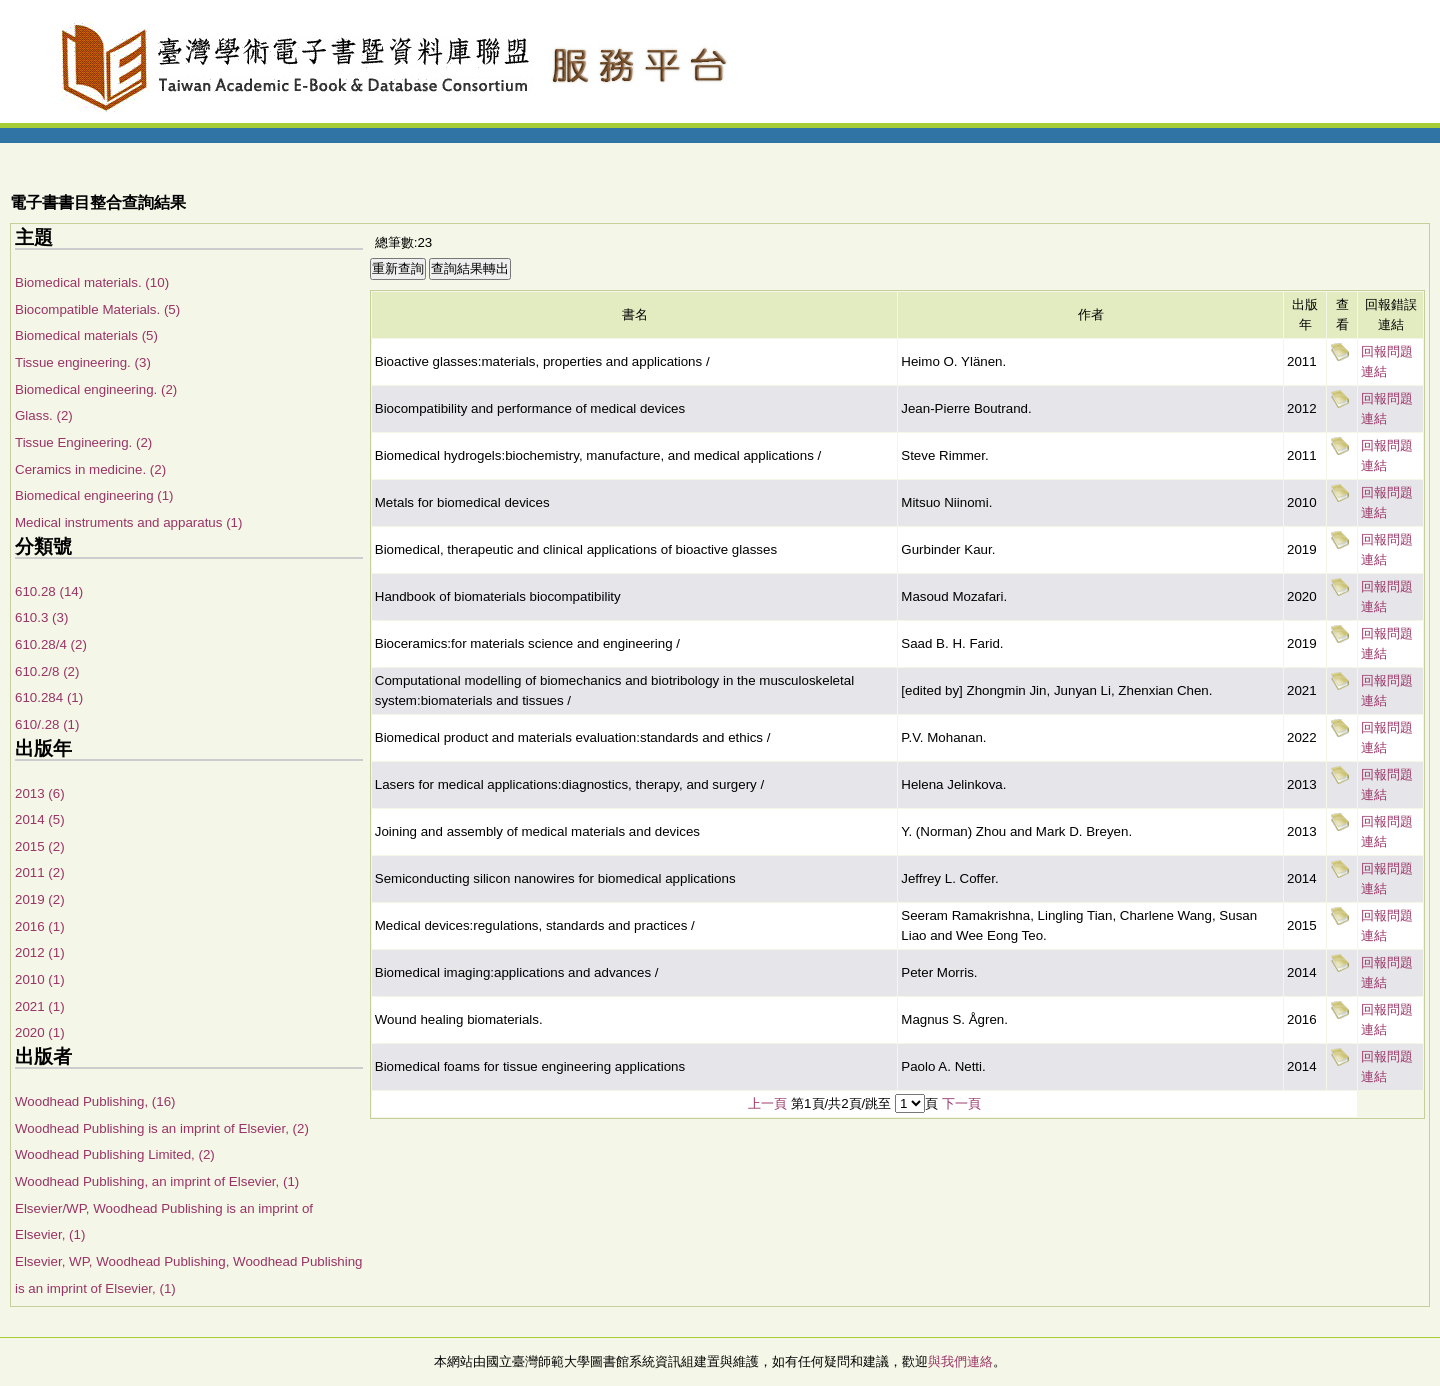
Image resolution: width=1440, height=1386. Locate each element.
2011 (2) (40, 872)
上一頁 (767, 1103)
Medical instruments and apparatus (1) (128, 522)
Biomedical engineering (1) (94, 495)
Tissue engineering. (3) (83, 362)
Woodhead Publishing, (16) (95, 1101)
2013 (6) (40, 793)
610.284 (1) (49, 697)
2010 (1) (40, 979)
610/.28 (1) (47, 724)
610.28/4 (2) (51, 644)
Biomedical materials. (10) (92, 282)
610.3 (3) (41, 617)
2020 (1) (40, 1032)
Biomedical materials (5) (86, 335)
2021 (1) (40, 1006)
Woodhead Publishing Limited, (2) (115, 1154)
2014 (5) (40, 819)
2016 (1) (40, 926)
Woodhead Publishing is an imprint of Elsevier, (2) (162, 1128)
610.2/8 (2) (47, 671)
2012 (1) (40, 952)
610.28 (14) (49, 591)
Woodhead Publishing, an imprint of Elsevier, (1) (157, 1181)
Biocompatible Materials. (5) (97, 309)
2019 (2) (40, 899)
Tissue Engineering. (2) (83, 442)
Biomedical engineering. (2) (96, 389)
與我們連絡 (960, 1361)
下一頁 (961, 1103)
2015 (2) (40, 846)
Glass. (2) (44, 415)
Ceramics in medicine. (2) (90, 469)
